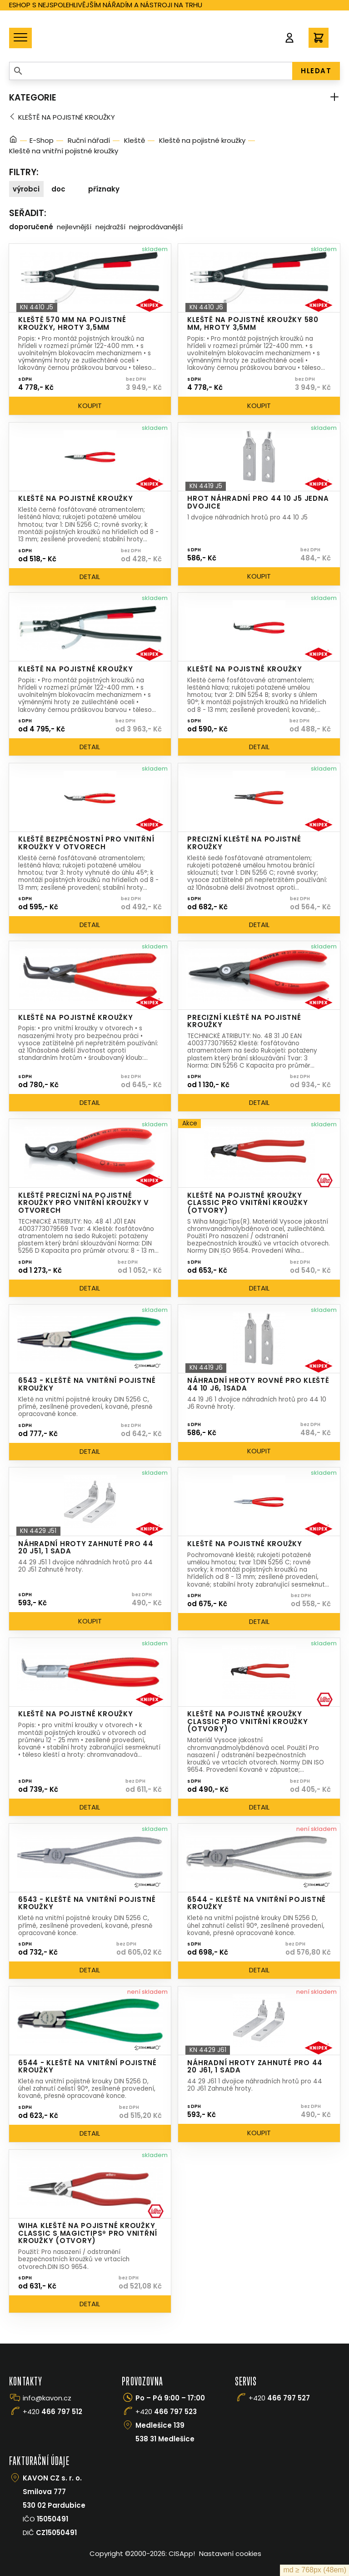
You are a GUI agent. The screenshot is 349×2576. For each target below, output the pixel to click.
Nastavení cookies (230, 2553)
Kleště (134, 140)
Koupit (90, 405)
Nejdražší (110, 227)
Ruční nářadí (89, 140)
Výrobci (26, 189)
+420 (52, 2411)
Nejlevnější (74, 227)
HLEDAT (316, 71)
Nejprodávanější (156, 227)
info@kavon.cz (47, 2398)
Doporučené (31, 227)
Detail (90, 576)
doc (58, 189)
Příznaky (104, 189)
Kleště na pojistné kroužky (66, 117)
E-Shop (42, 140)
